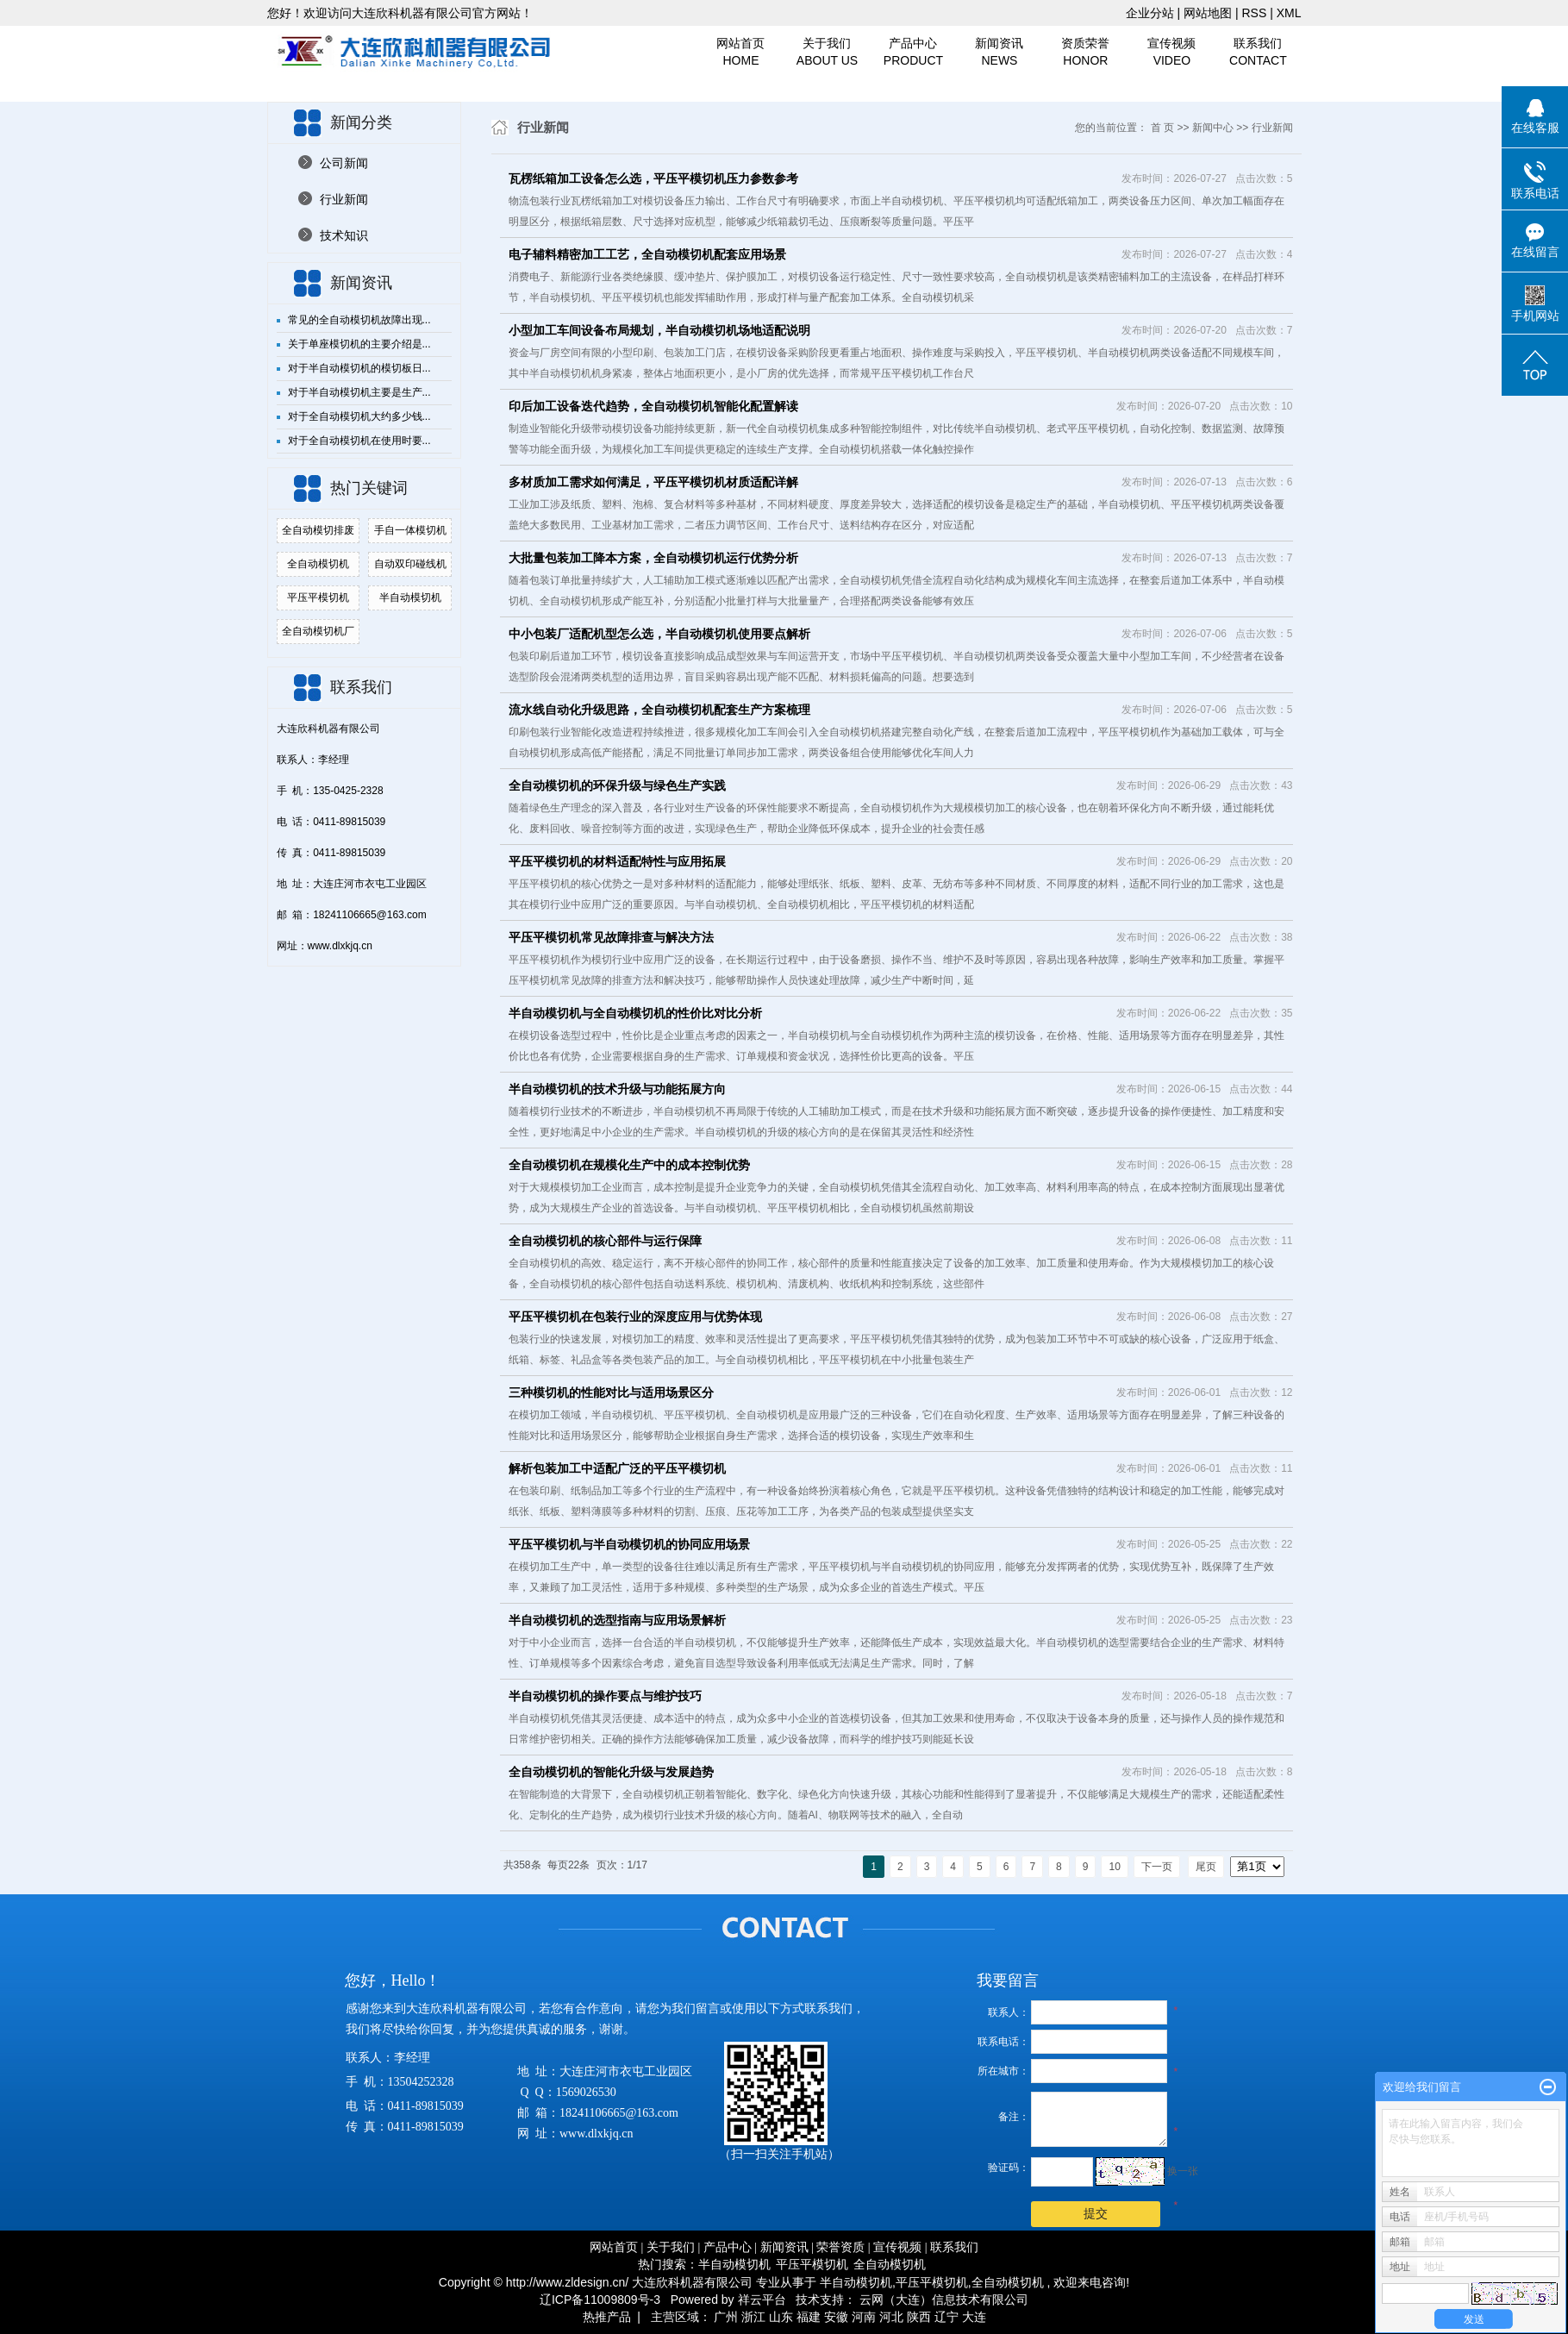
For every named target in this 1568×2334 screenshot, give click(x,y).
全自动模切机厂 (318, 631)
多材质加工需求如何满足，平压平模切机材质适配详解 (653, 482)
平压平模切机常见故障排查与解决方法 (611, 937)
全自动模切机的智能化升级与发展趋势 (611, 1772)
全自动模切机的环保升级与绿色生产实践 (617, 785)
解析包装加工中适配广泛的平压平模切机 (617, 1468)
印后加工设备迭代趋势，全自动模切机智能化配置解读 (653, 406)
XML (1289, 13)
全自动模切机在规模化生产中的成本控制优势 (629, 1165)
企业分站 (1150, 13)
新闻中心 (1213, 128)
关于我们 (827, 52)
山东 (781, 2317)
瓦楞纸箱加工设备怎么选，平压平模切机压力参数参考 (653, 178)
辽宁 (946, 2317)
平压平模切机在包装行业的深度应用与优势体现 (635, 1316)
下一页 (1156, 1867)
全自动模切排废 (318, 530)
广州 (726, 2317)
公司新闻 (344, 163)
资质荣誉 (1085, 52)
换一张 (1182, 2171)
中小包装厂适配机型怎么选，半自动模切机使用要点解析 (659, 634)
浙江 (753, 2317)
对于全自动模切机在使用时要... (359, 441)
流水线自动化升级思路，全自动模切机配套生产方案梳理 (659, 709)
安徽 (836, 2317)
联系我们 (1258, 52)
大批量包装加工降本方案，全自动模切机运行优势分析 (653, 558)
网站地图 (1209, 13)
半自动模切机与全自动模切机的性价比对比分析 (635, 1013)
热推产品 (607, 2317)
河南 (864, 2317)
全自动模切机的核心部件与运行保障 (605, 1241)
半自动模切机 (410, 597)
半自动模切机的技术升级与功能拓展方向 (617, 1089)
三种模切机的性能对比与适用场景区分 (611, 1392)
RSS (1253, 13)
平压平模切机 (318, 597)
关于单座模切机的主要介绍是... (359, 344)
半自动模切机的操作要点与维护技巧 (605, 1696)
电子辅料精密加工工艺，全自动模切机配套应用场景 (647, 254)
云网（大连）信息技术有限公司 (943, 2299)
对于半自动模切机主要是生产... (359, 392)
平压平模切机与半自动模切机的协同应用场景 (629, 1544)
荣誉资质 (840, 2247)
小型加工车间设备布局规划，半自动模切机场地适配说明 (659, 330)
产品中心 (913, 52)
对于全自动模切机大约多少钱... (359, 416)
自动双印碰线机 (410, 564)
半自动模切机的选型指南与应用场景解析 (617, 1620)
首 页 (1162, 128)
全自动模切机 (318, 564)
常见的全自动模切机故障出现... (359, 320)
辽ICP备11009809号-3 (600, 2299)
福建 (808, 2317)
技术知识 (344, 235)
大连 (974, 2317)
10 (1114, 1867)
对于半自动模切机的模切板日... (359, 368)
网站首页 (741, 52)
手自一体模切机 (410, 530)
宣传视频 (1171, 52)
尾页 (1206, 1867)
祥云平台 (762, 2299)
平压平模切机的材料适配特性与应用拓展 (617, 861)
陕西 (919, 2317)
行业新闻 (344, 199)
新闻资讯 (999, 52)
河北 (891, 2317)
